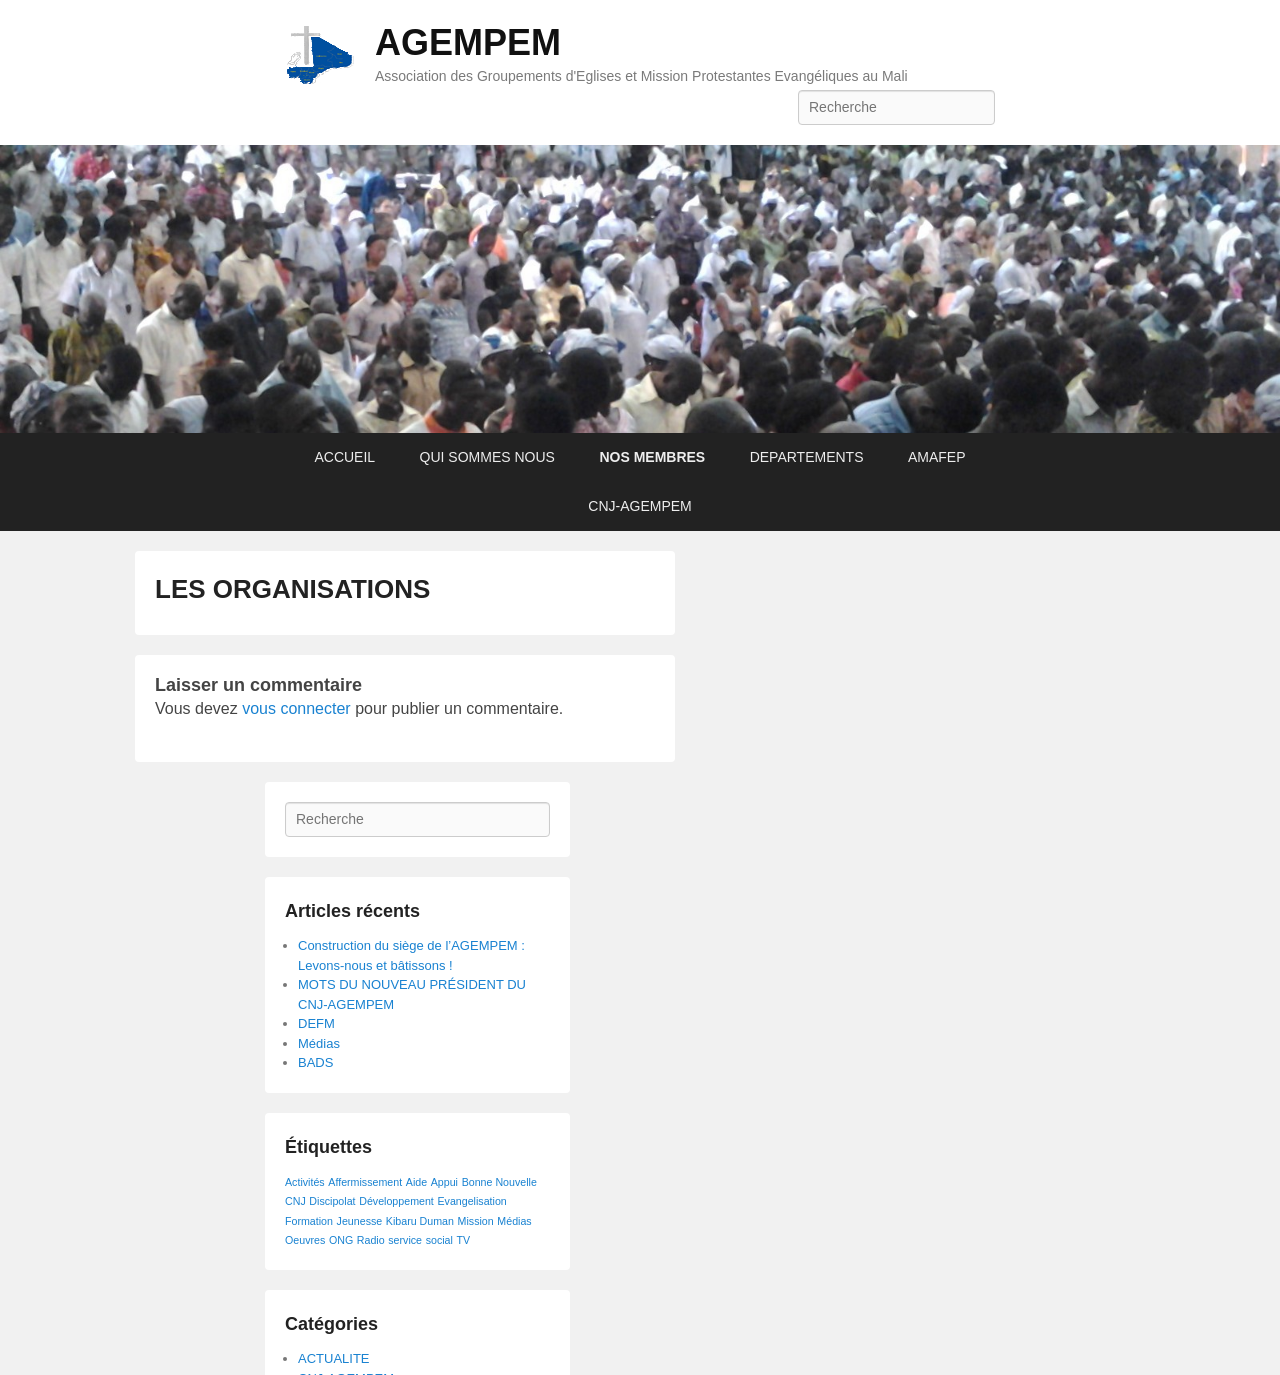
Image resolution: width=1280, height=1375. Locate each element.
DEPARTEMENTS (807, 457)
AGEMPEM (468, 42)
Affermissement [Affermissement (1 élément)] (365, 1182)
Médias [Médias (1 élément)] (514, 1221)
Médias (319, 1043)
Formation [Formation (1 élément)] (309, 1221)
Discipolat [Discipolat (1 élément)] (332, 1201)
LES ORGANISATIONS (292, 589)
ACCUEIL (344, 457)
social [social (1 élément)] (439, 1240)
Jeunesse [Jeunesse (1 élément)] (360, 1221)
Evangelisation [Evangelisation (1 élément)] (471, 1201)
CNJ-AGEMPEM (639, 506)
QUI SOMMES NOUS (487, 457)
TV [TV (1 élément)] (464, 1240)
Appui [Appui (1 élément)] (444, 1182)
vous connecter (296, 708)
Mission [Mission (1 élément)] (476, 1221)
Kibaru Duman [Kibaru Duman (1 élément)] (420, 1221)
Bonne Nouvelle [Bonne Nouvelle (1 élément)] (499, 1182)
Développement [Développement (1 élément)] (396, 1201)
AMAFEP (937, 457)
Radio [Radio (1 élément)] (371, 1240)
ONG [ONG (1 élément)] (341, 1240)
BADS (315, 1062)
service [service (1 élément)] (405, 1240)
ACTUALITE (334, 1358)
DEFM (316, 1023)
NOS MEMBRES (652, 457)
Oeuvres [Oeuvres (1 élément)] (305, 1240)
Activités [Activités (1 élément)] (305, 1182)
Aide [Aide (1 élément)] (416, 1182)
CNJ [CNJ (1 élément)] (295, 1201)
